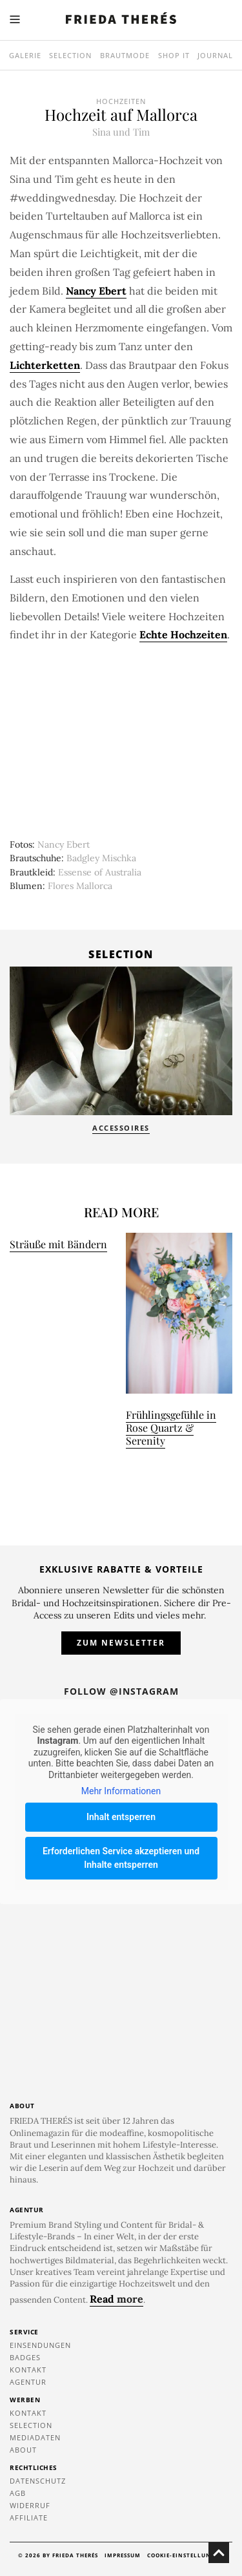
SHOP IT (174, 55)
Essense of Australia (99, 872)
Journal (215, 55)
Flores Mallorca (80, 886)
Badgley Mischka (101, 858)
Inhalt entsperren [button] (121, 1816)
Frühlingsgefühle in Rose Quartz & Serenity (171, 1427)
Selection (70, 55)
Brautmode (125, 55)
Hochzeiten (121, 101)
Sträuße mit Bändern (58, 1244)
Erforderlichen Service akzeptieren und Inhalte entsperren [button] (121, 1857)
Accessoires (121, 1128)
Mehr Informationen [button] (121, 1791)
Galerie (25, 55)
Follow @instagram (121, 1691)
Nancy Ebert (63, 844)
